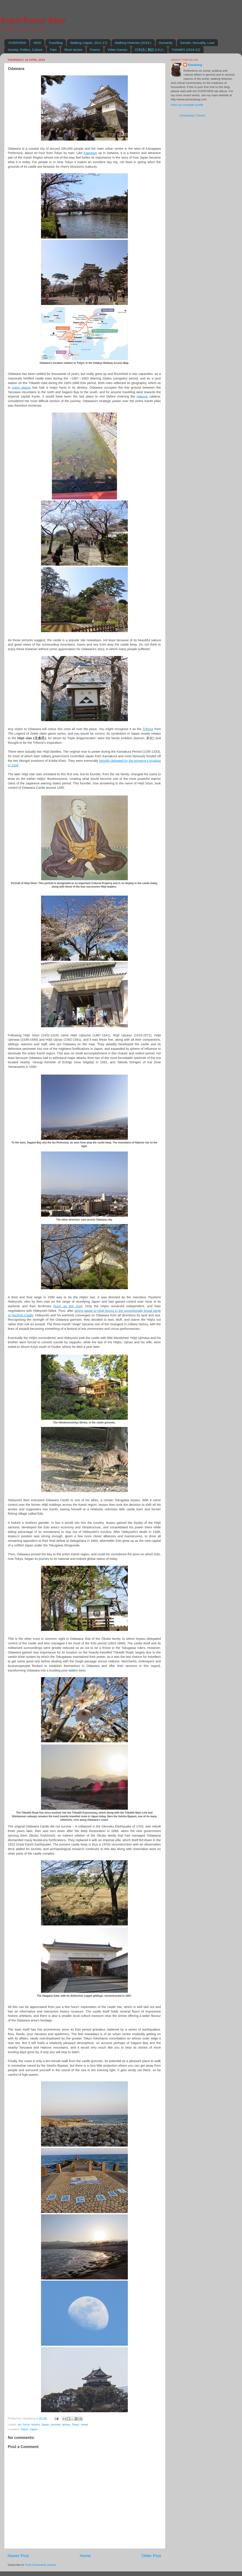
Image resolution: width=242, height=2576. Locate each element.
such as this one (67, 1306)
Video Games (117, 49)
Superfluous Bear (32, 20)
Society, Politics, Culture (25, 49)
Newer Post (18, 2555)
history (35, 2424)
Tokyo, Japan (29, 2429)
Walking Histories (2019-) (133, 43)
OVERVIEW (17, 43)
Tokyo (75, 2424)
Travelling (56, 43)
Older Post (151, 2555)
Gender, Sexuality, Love (197, 43)
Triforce (147, 729)
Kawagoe (90, 153)
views (84, 2424)
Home (85, 2555)
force (26, 2424)
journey (55, 2424)
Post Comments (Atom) (41, 2564)
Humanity (166, 43)
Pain (53, 49)
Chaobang (195, 64)
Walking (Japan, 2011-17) (88, 43)
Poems (95, 49)
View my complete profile (187, 104)
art (19, 2424)
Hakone (142, 396)
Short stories (73, 49)
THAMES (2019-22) (186, 49)
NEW (37, 43)
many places (21, 387)
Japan (45, 2424)
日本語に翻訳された (149, 49)
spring (66, 2424)
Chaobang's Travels (192, 115)
